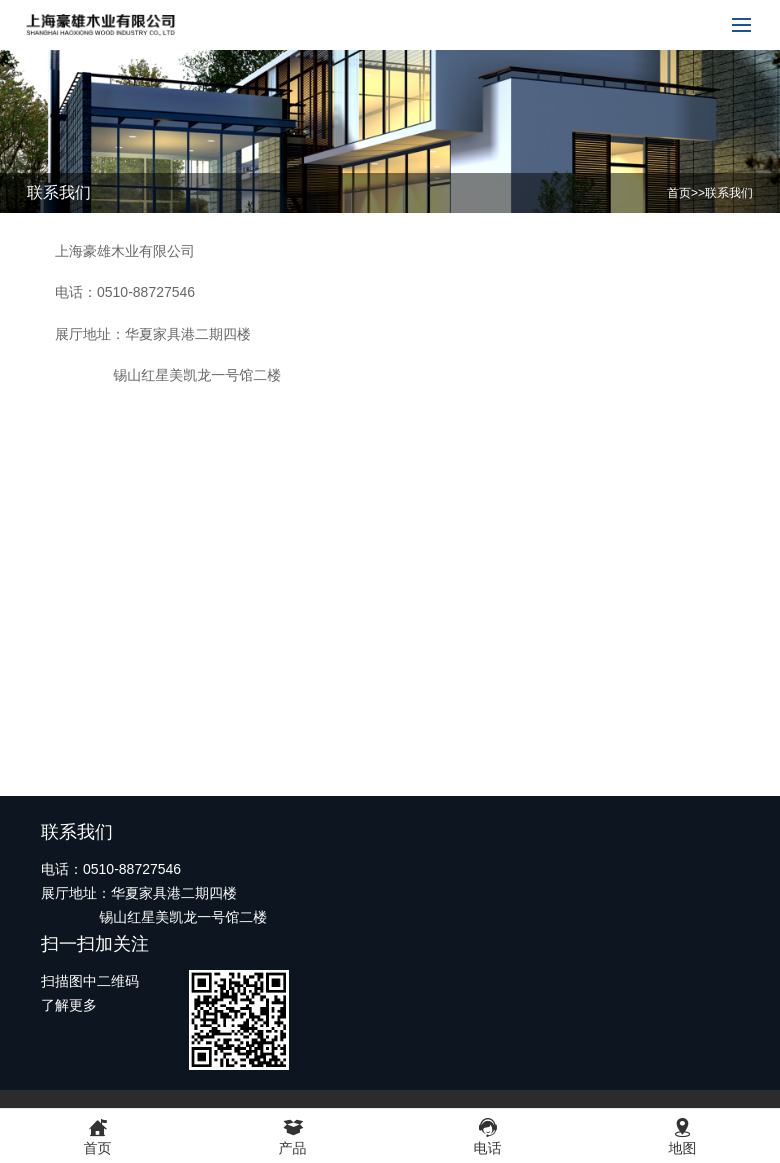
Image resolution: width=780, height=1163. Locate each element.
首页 (679, 193)
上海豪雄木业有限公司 (125, 251)
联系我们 (729, 193)
